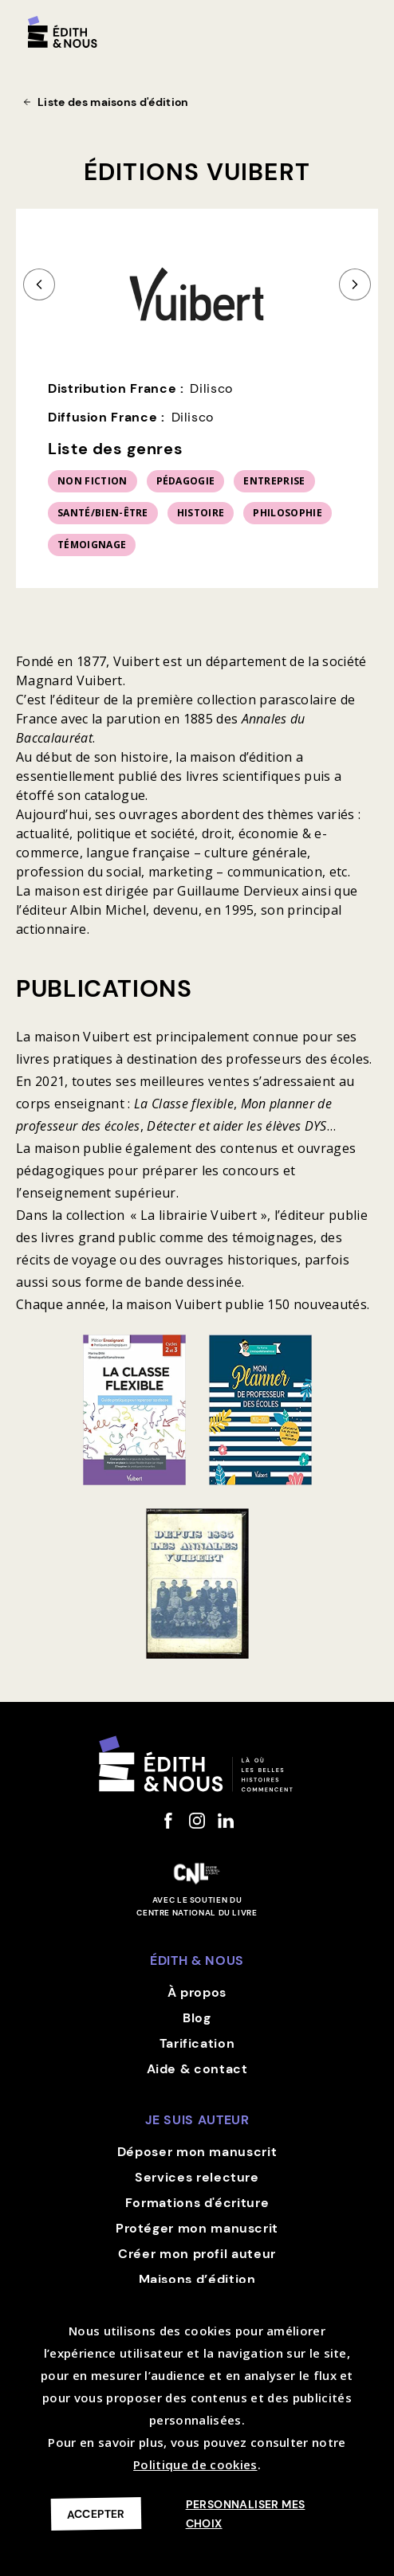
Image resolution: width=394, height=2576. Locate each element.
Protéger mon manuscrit (197, 2228)
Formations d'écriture (197, 2202)
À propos (197, 1992)
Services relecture (197, 2177)
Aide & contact (197, 2068)
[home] (62, 32)
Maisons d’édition (197, 2279)
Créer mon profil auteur (197, 2253)
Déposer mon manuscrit (197, 2151)
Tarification (197, 2043)
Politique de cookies (195, 2464)
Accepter (96, 2513)
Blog (197, 2017)
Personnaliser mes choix (245, 2514)
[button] (363, 25)
